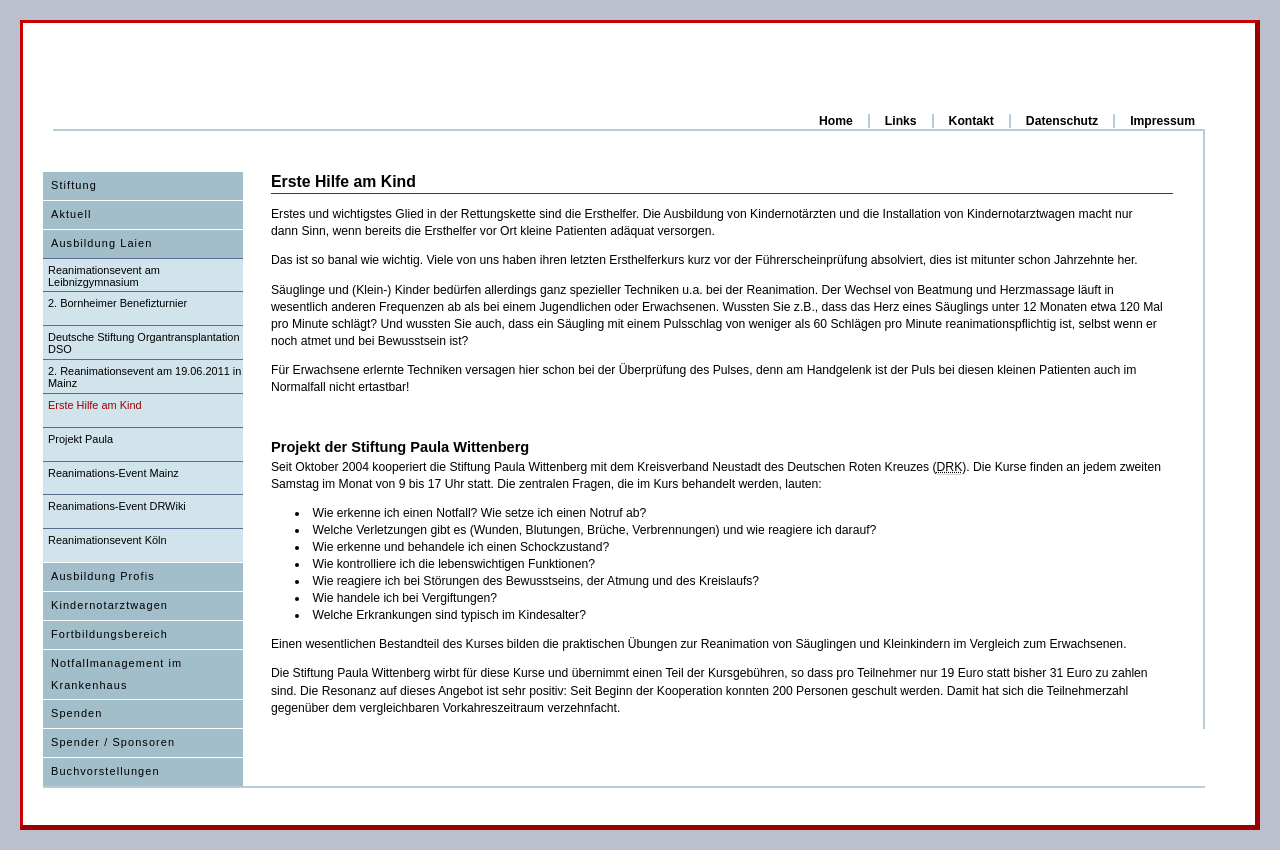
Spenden (76, 713)
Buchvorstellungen (105, 771)
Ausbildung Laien (101, 243)
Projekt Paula (80, 439)
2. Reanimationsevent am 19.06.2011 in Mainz (144, 377)
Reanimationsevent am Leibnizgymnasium (104, 276)
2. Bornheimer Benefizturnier (117, 303)
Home (836, 121)
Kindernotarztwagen (109, 605)
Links (901, 121)
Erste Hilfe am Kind (95, 405)
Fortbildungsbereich (109, 634)
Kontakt (971, 121)
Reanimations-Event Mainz (113, 473)
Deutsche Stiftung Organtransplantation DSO (144, 343)
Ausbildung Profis (103, 576)
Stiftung (74, 185)
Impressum (1162, 121)
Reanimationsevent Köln (107, 540)
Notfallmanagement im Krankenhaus (116, 674)
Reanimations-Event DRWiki (117, 506)
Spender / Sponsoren (113, 742)
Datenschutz (1062, 121)
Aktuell (71, 214)
